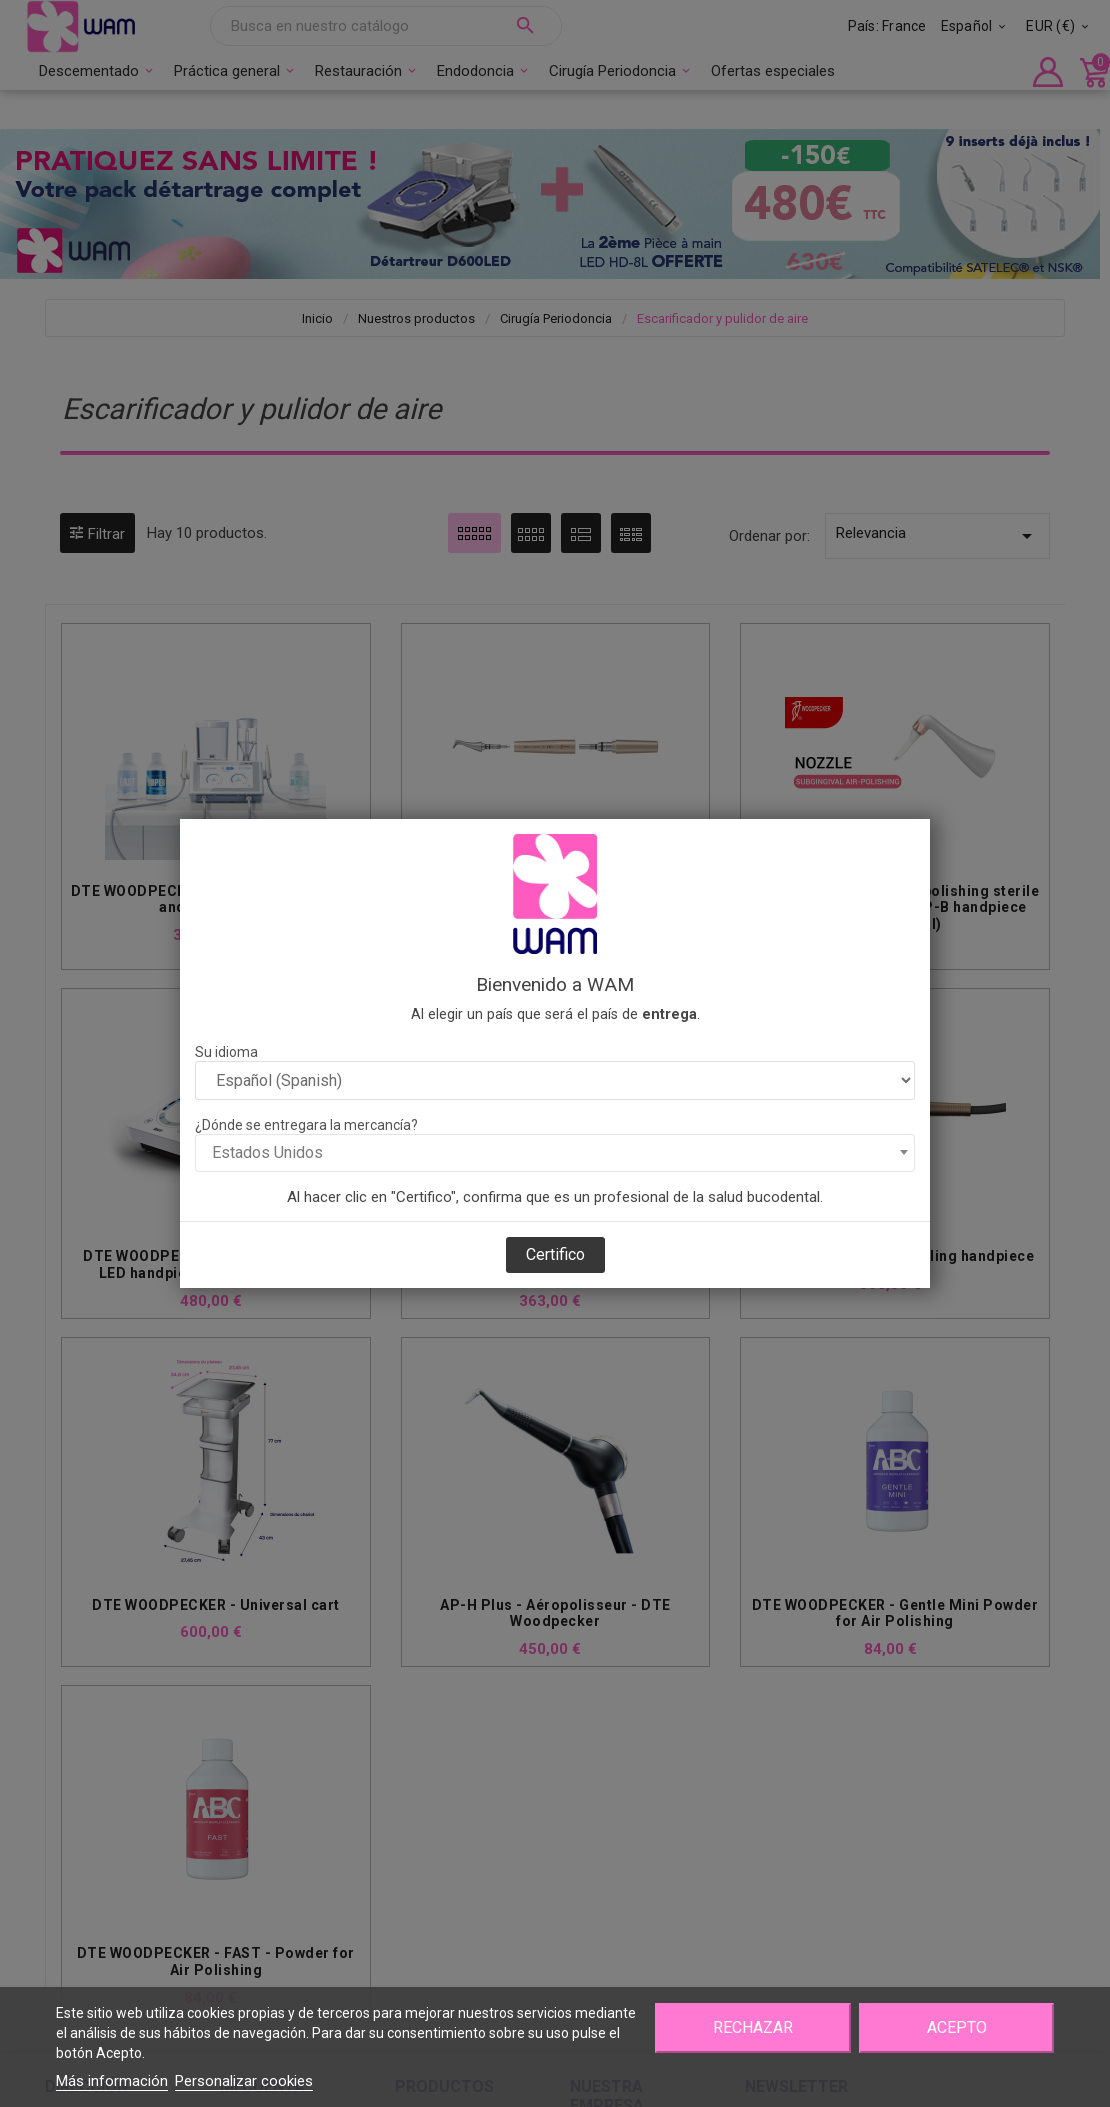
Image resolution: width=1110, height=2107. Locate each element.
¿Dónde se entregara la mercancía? (306, 1125)
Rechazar (753, 2027)
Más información (112, 2081)
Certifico (555, 1254)
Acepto (957, 2027)
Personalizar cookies (244, 2081)
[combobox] (555, 1153)
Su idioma (226, 1052)
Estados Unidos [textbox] (267, 1152)
